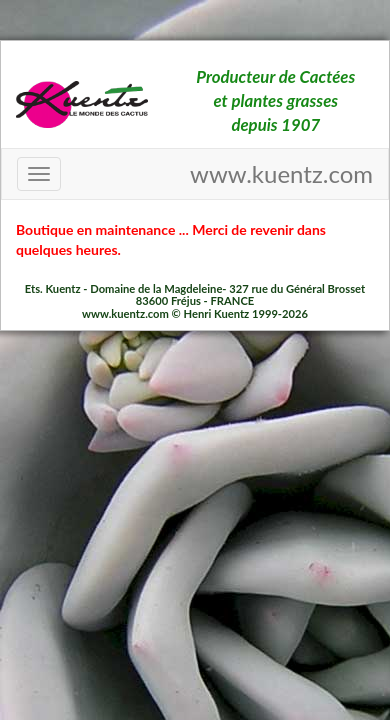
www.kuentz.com (281, 173)
